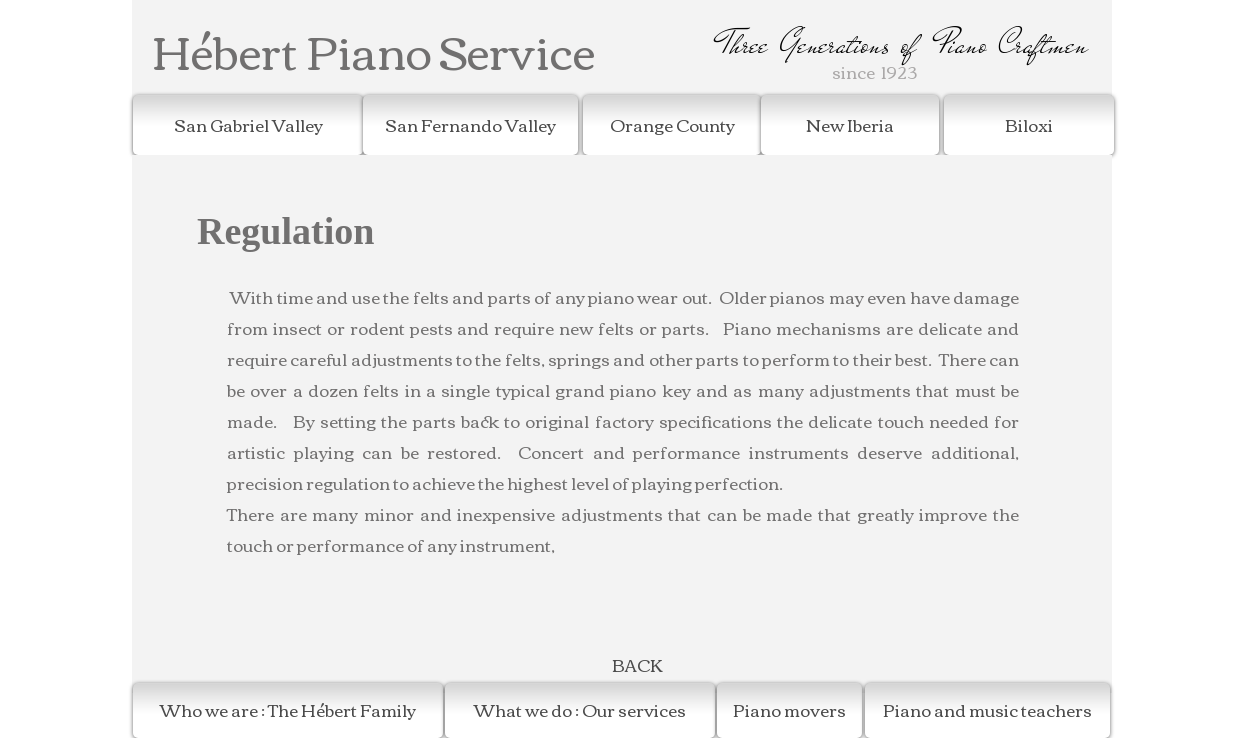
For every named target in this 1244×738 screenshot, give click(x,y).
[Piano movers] (789, 710)
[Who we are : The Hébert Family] (288, 710)
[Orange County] (672, 125)
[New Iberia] (850, 125)
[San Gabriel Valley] (248, 125)
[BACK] (637, 665)
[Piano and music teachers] (987, 710)
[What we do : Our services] (580, 710)
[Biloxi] (1029, 125)
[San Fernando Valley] (470, 125)
